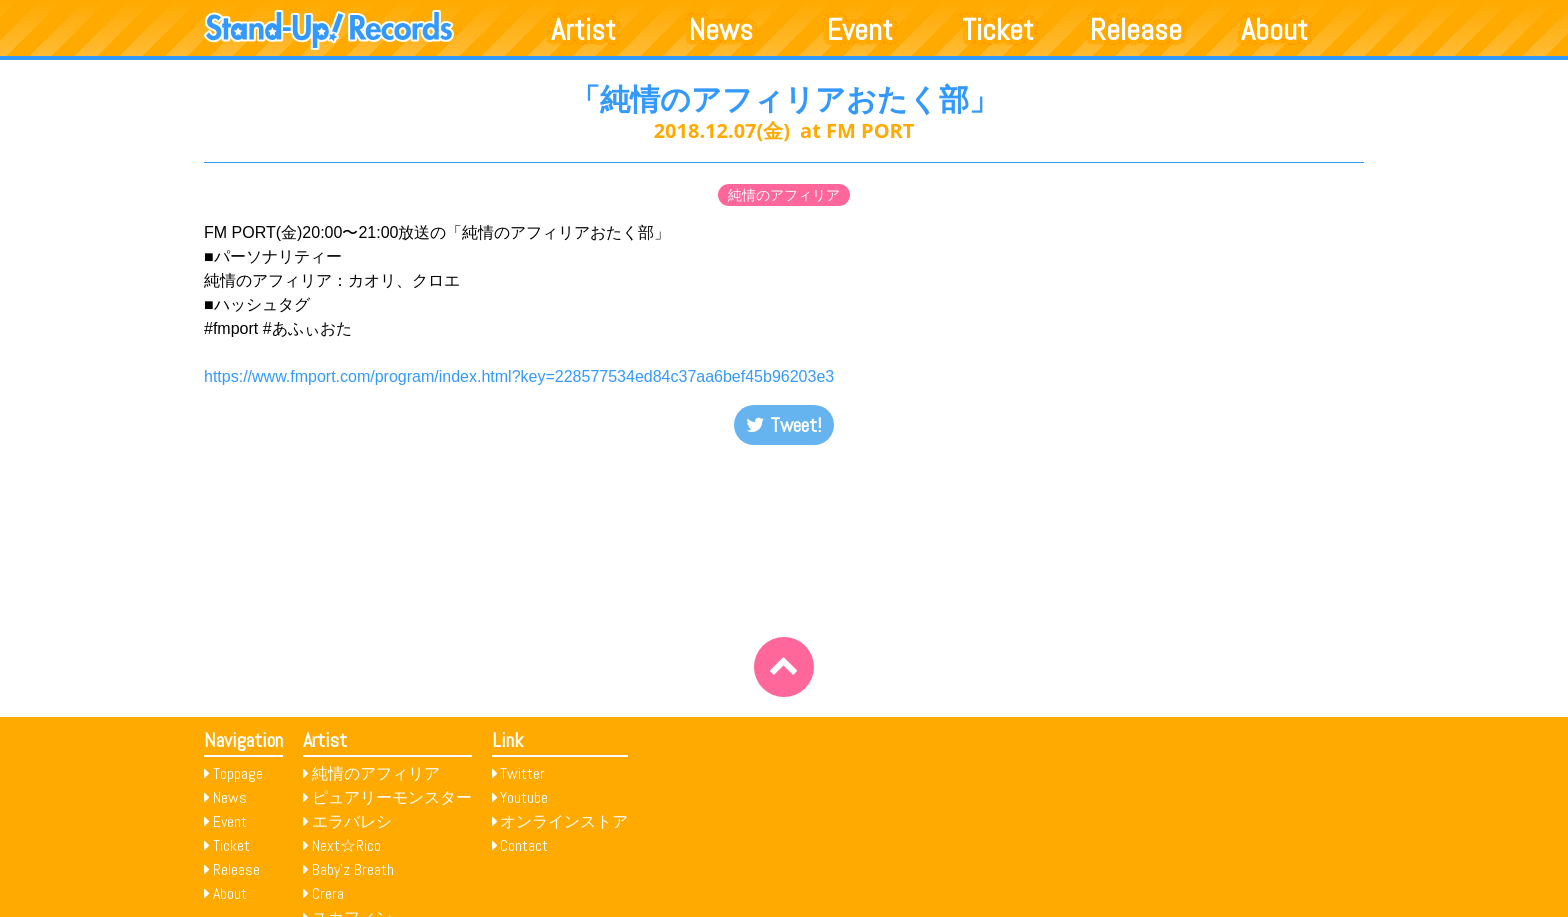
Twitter (522, 773)
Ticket (998, 30)
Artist (583, 30)
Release (1136, 30)
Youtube (524, 797)
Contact (524, 845)
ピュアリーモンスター (392, 797)
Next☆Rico (346, 845)
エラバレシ (352, 821)
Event (860, 30)
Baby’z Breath (353, 869)
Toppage (238, 773)
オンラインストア (564, 821)
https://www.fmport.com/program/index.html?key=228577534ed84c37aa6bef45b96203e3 (519, 376)
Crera (328, 893)
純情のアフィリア (784, 195)
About (1274, 30)
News (721, 30)
